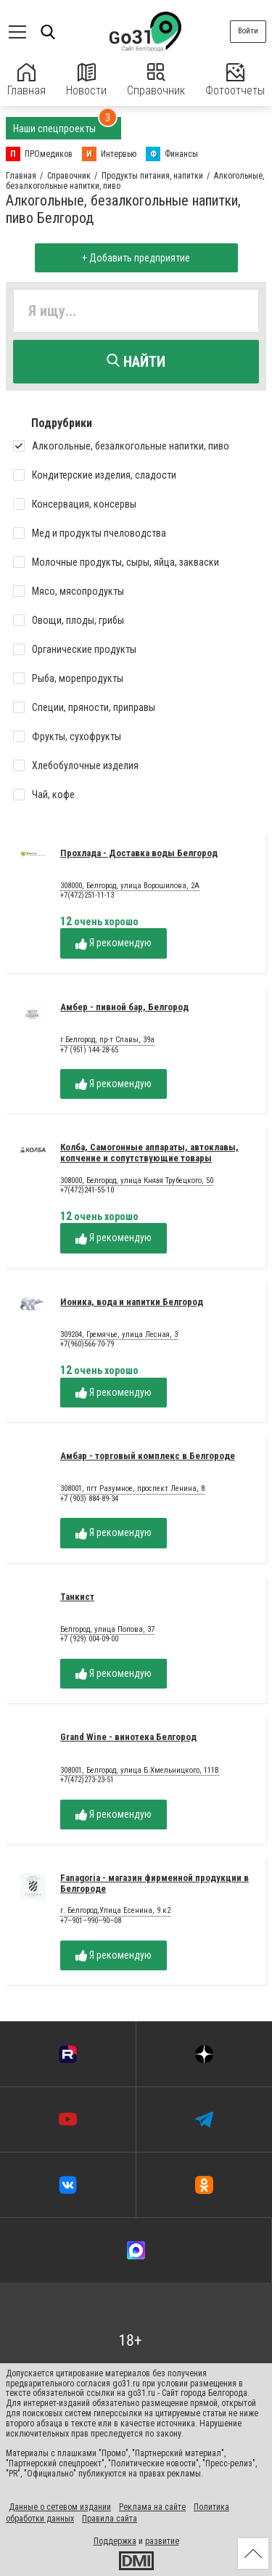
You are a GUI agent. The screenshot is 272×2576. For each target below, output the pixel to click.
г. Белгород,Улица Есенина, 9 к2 (115, 1910)
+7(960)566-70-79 (87, 1344)
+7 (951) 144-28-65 (89, 1050)
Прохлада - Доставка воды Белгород (139, 853)
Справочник (156, 80)
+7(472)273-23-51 (87, 1779)
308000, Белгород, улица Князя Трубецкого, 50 (136, 1181)
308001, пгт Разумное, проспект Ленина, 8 (132, 1488)
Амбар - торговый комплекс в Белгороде (147, 1455)
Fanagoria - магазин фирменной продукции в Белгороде (154, 1883)
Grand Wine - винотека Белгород (128, 1736)
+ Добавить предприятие (136, 258)
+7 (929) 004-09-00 (89, 1638)
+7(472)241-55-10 (87, 1190)
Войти (248, 31)
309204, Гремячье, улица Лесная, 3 (119, 1334)
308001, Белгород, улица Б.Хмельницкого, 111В (139, 1770)
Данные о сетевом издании (60, 2507)
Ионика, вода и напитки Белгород (131, 1301)
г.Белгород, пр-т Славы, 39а (107, 1040)
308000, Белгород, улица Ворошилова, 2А (129, 886)
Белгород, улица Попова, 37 (107, 1629)
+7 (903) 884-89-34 (89, 1498)
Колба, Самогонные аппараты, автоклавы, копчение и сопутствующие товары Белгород (149, 1158)
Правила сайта (109, 2519)
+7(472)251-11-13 (87, 895)
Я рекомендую (113, 943)
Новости (86, 80)
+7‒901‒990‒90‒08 (90, 1920)
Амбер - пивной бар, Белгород (124, 1006)
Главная (26, 80)
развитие (162, 2541)
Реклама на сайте (152, 2507)
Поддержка (115, 2541)
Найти (136, 361)
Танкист (77, 1596)
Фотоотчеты (235, 80)
